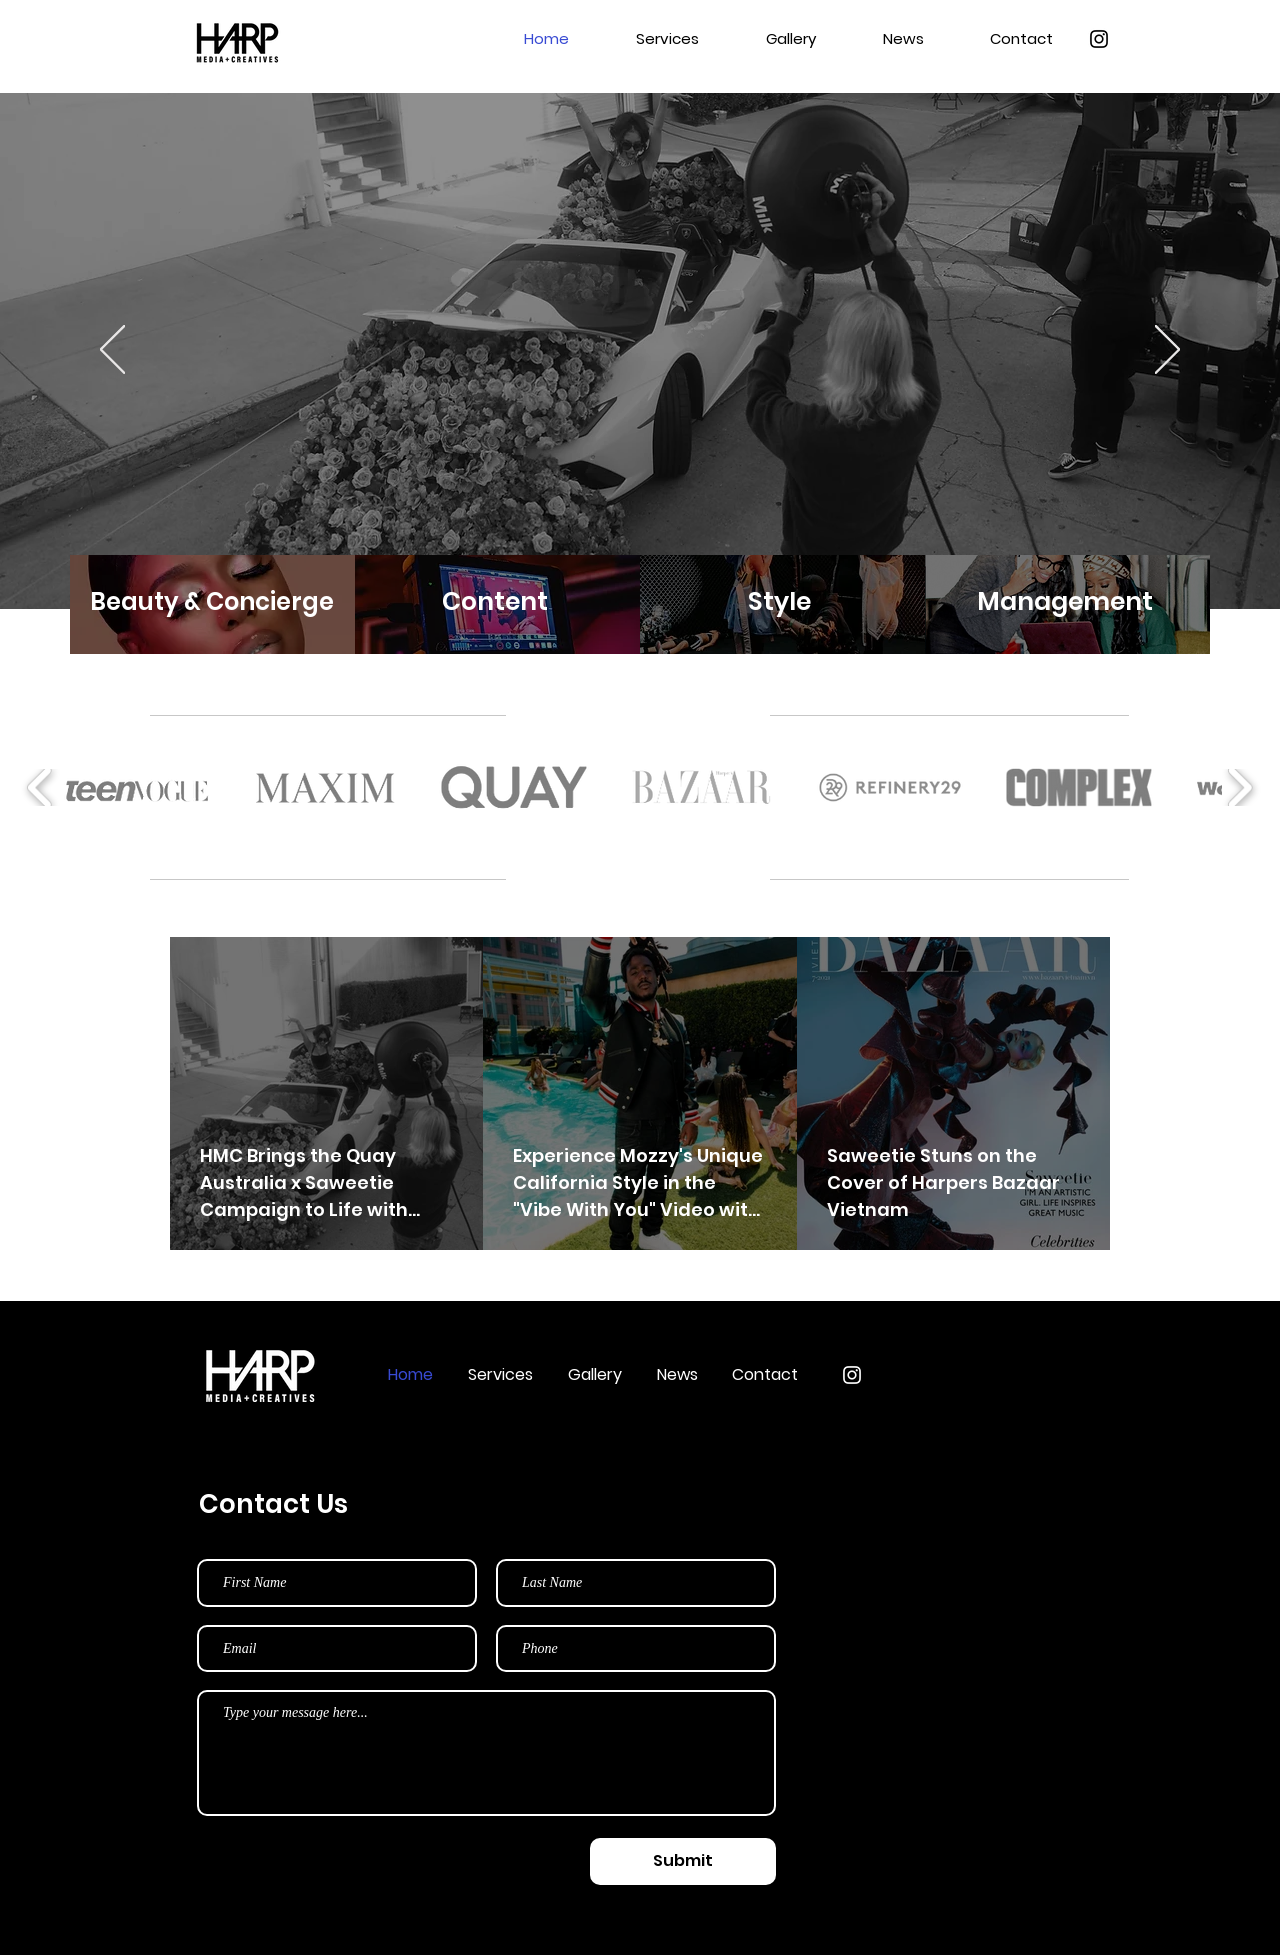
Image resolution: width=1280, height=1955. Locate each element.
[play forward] (1239, 788)
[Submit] (683, 1861)
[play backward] (40, 788)
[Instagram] (1099, 39)
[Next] (1167, 351)
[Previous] (112, 351)
